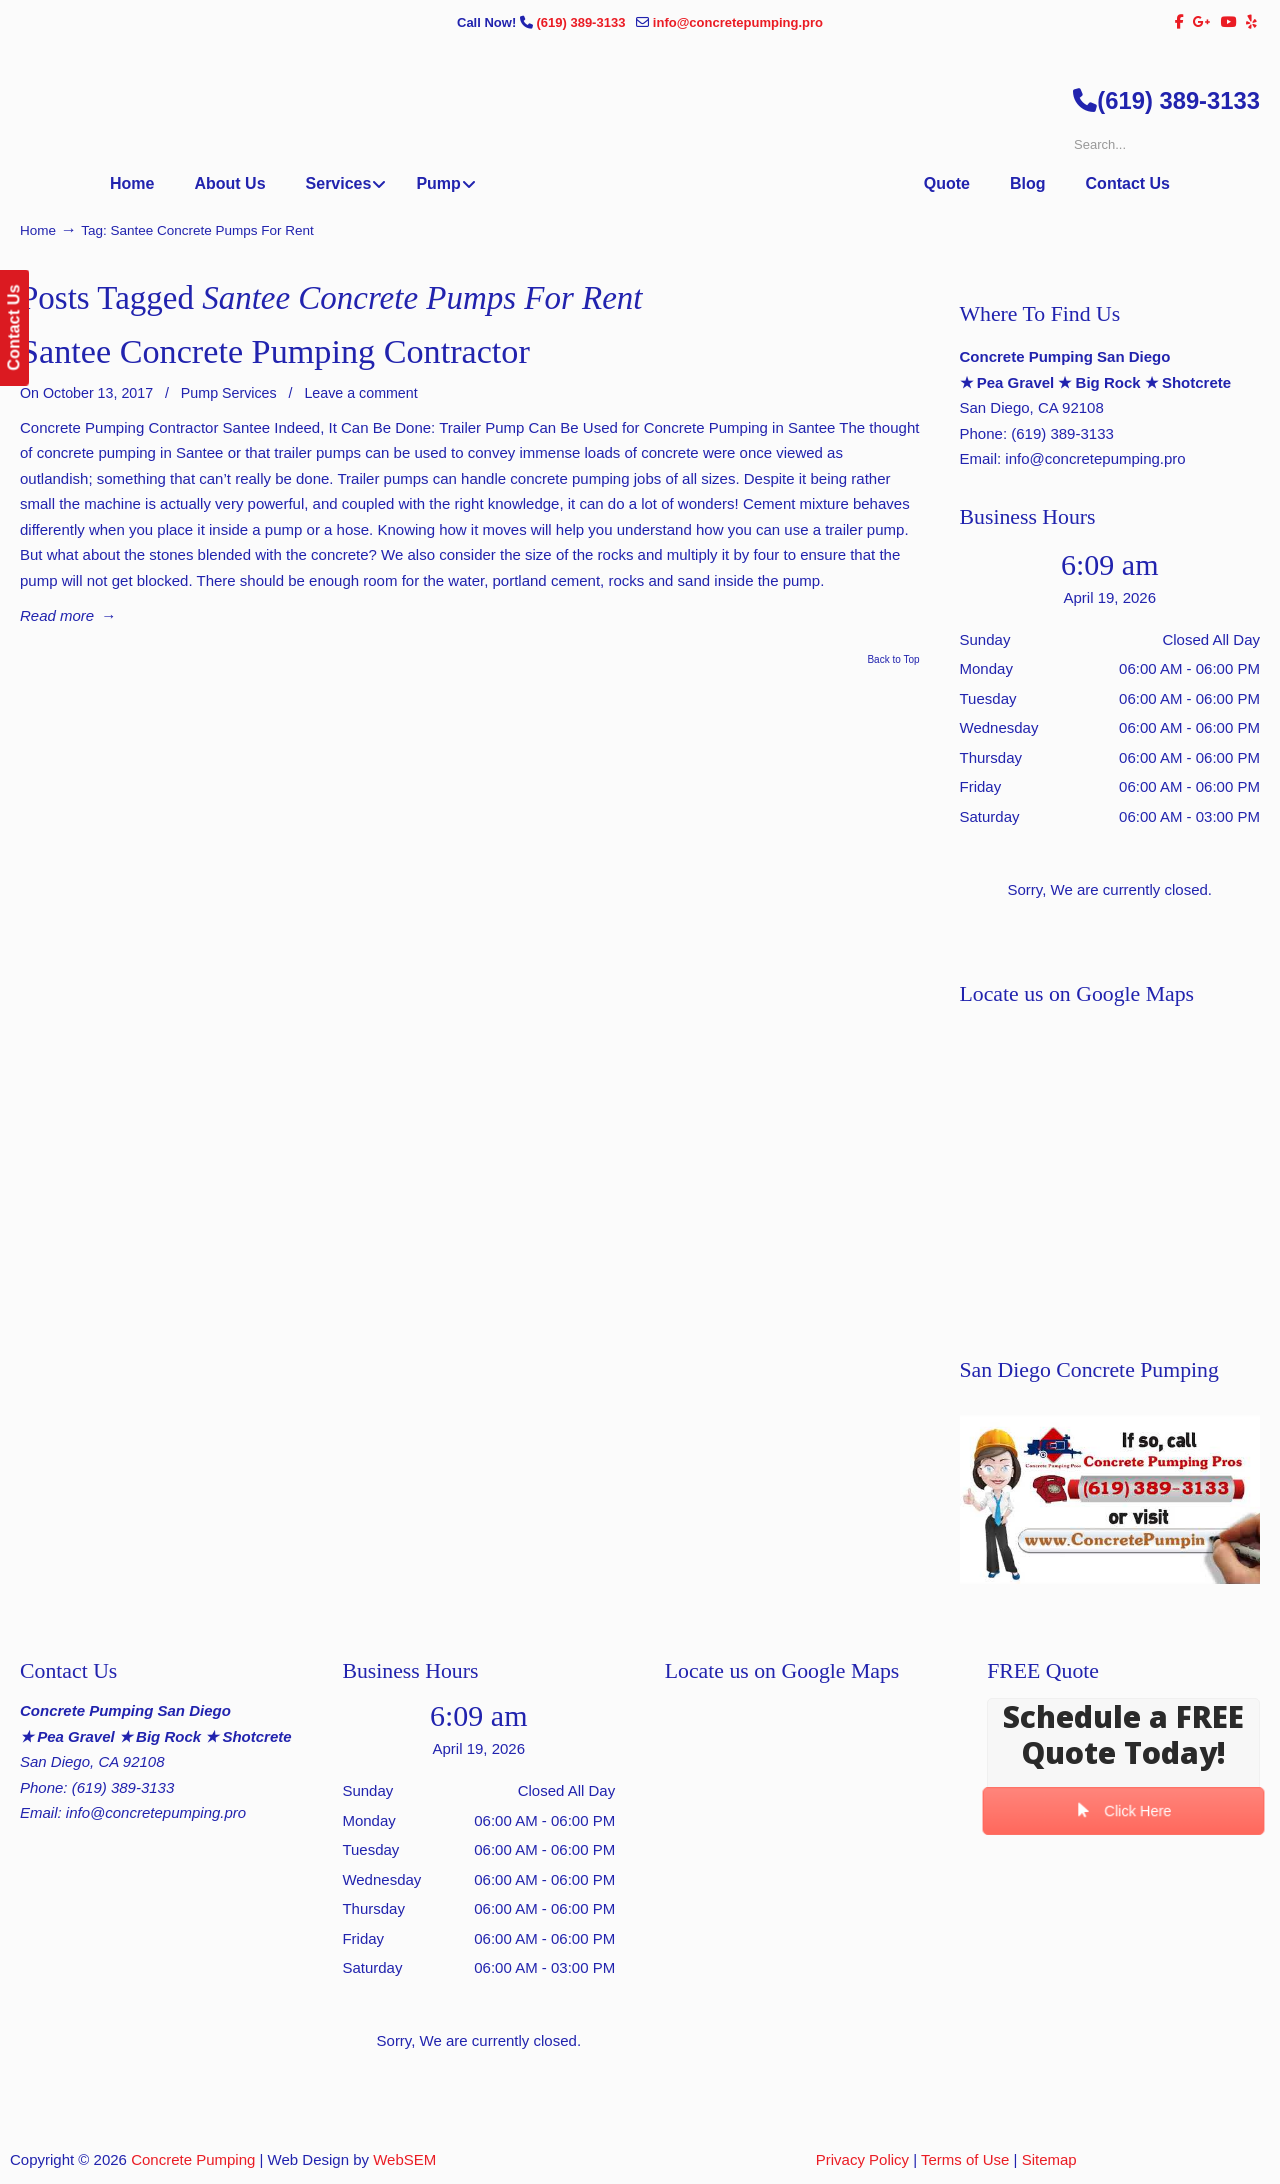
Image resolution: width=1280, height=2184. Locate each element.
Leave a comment (360, 393)
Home (38, 230)
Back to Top (893, 660)
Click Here (1123, 1811)
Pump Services (229, 393)
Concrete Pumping (193, 2159)
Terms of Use (965, 2159)
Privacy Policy (862, 2159)
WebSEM (404, 2159)
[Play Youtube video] (1110, 1499)
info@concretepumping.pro (738, 22)
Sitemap (1049, 2159)
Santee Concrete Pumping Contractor (275, 351)
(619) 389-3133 (582, 22)
